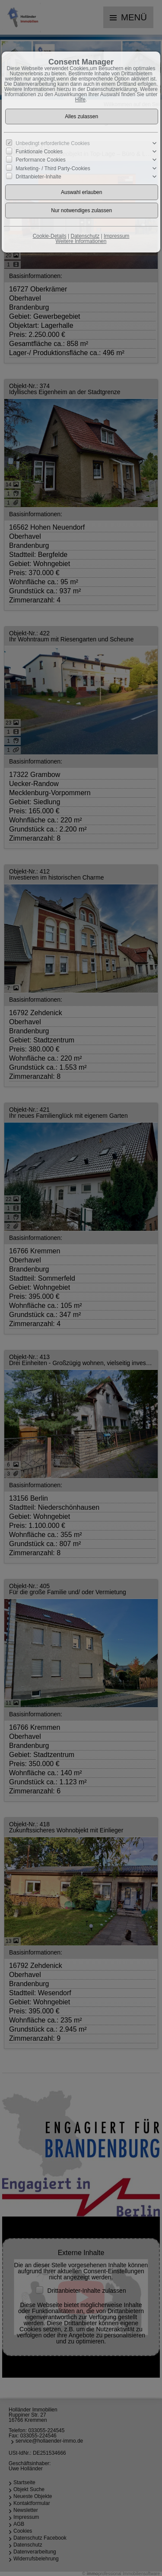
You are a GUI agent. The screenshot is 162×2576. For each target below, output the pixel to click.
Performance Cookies (40, 160)
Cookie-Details (50, 236)
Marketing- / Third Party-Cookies (53, 168)
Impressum (116, 236)
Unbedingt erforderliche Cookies (52, 143)
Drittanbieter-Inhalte (38, 176)
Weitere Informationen (81, 241)
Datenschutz (84, 236)
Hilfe (80, 100)
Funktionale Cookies (39, 152)
